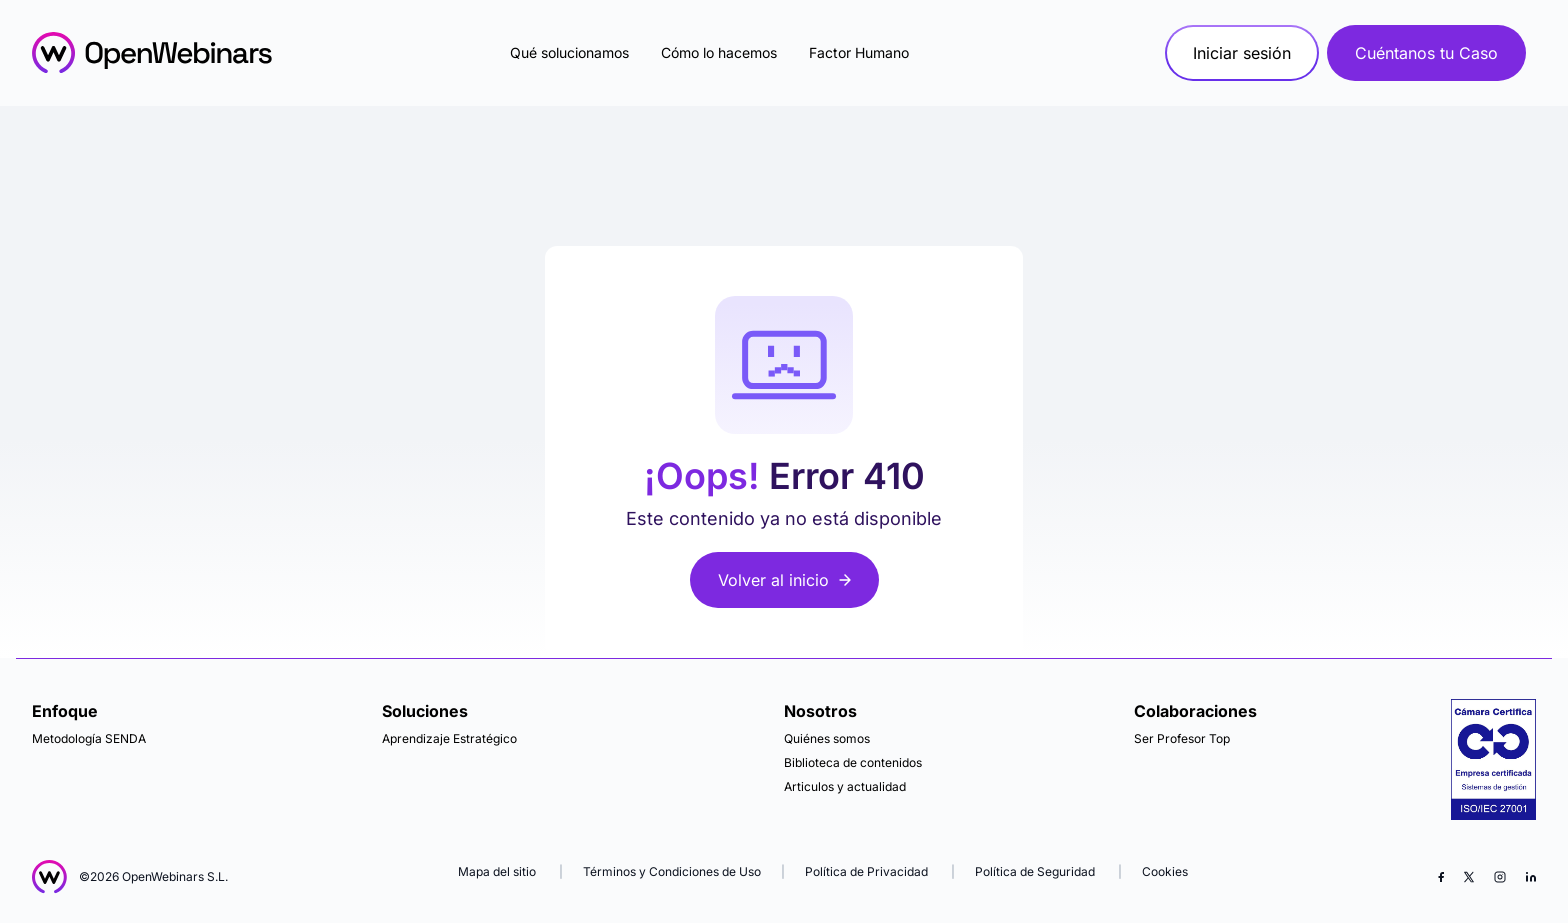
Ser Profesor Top (1182, 738)
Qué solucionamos (569, 52)
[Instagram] (1500, 877)
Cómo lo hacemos (719, 52)
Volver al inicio (784, 580)
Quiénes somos (827, 738)
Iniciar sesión (1242, 53)
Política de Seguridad (1035, 871)
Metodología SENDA (89, 738)
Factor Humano (859, 52)
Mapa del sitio (498, 871)
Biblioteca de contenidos (853, 762)
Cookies (1165, 871)
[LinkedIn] (1531, 877)
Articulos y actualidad (845, 786)
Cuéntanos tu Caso (1426, 53)
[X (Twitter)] (1469, 877)
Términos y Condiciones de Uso (672, 871)
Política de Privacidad (866, 871)
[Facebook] (1441, 877)
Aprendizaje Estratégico (449, 738)
